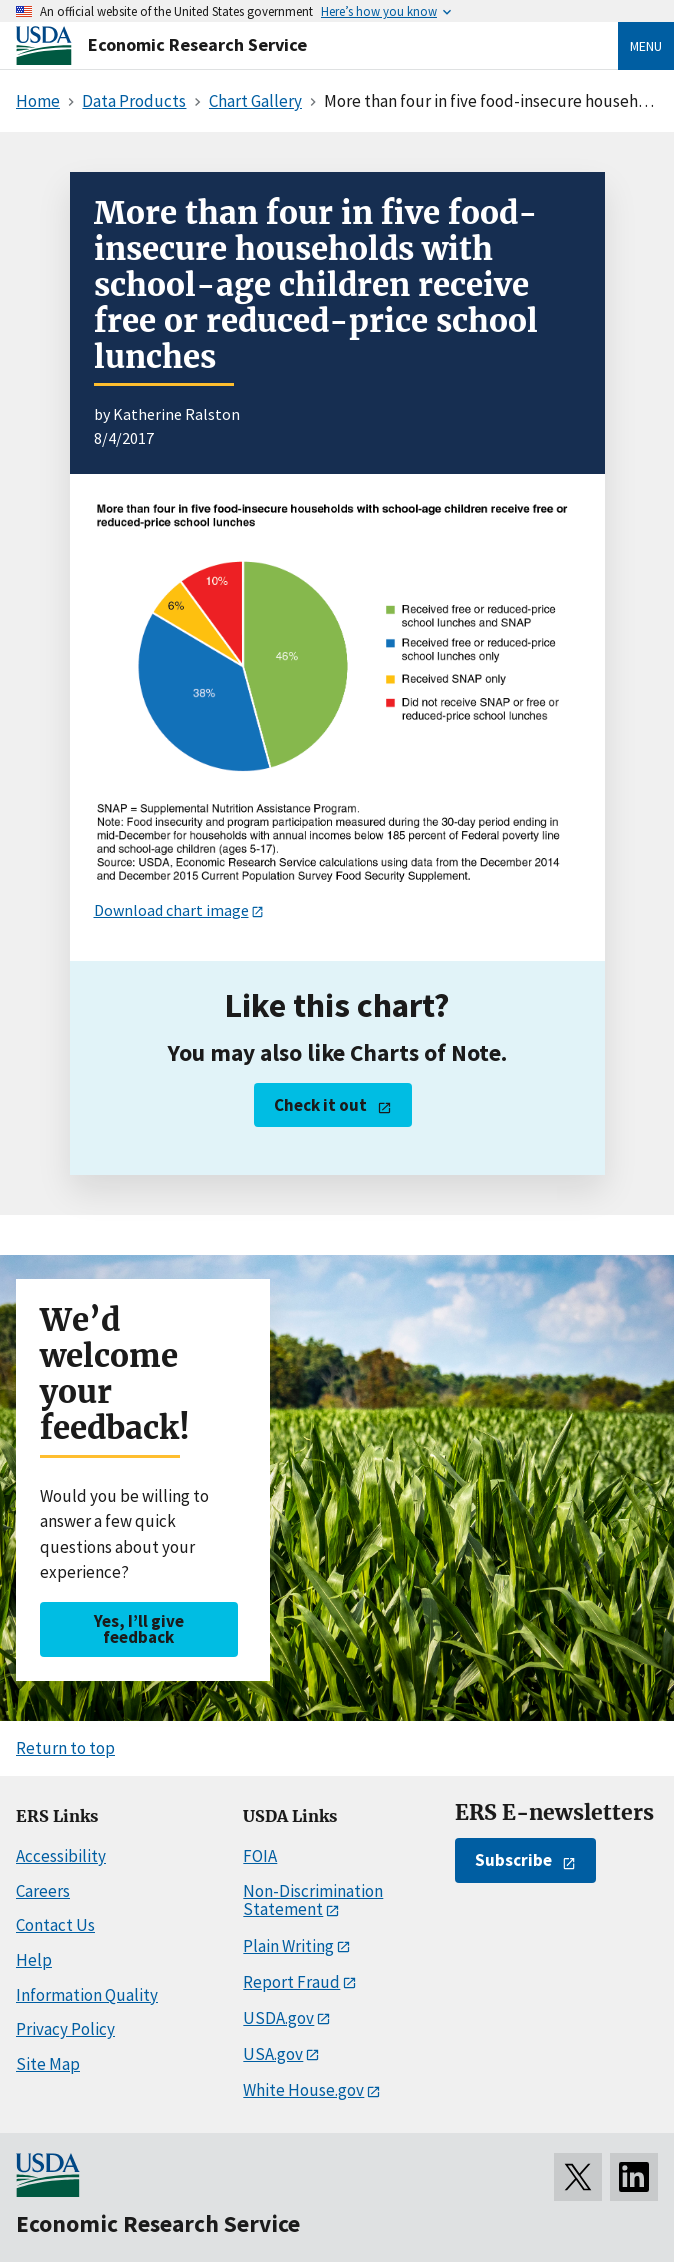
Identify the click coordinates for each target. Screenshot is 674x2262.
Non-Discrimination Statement (313, 1900)
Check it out (320, 1105)
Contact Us (55, 1925)
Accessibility (61, 1856)
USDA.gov (278, 2018)
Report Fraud (291, 1982)
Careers (43, 1891)
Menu (646, 46)
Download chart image (171, 910)
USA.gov (273, 2054)
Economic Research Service (197, 44)
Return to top (65, 1748)
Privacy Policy (65, 2029)
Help (34, 1960)
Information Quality (87, 1995)
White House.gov (303, 2090)
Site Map (48, 2064)
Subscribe (513, 1860)
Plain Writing (288, 1946)
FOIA (260, 1856)
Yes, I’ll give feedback (139, 1628)
